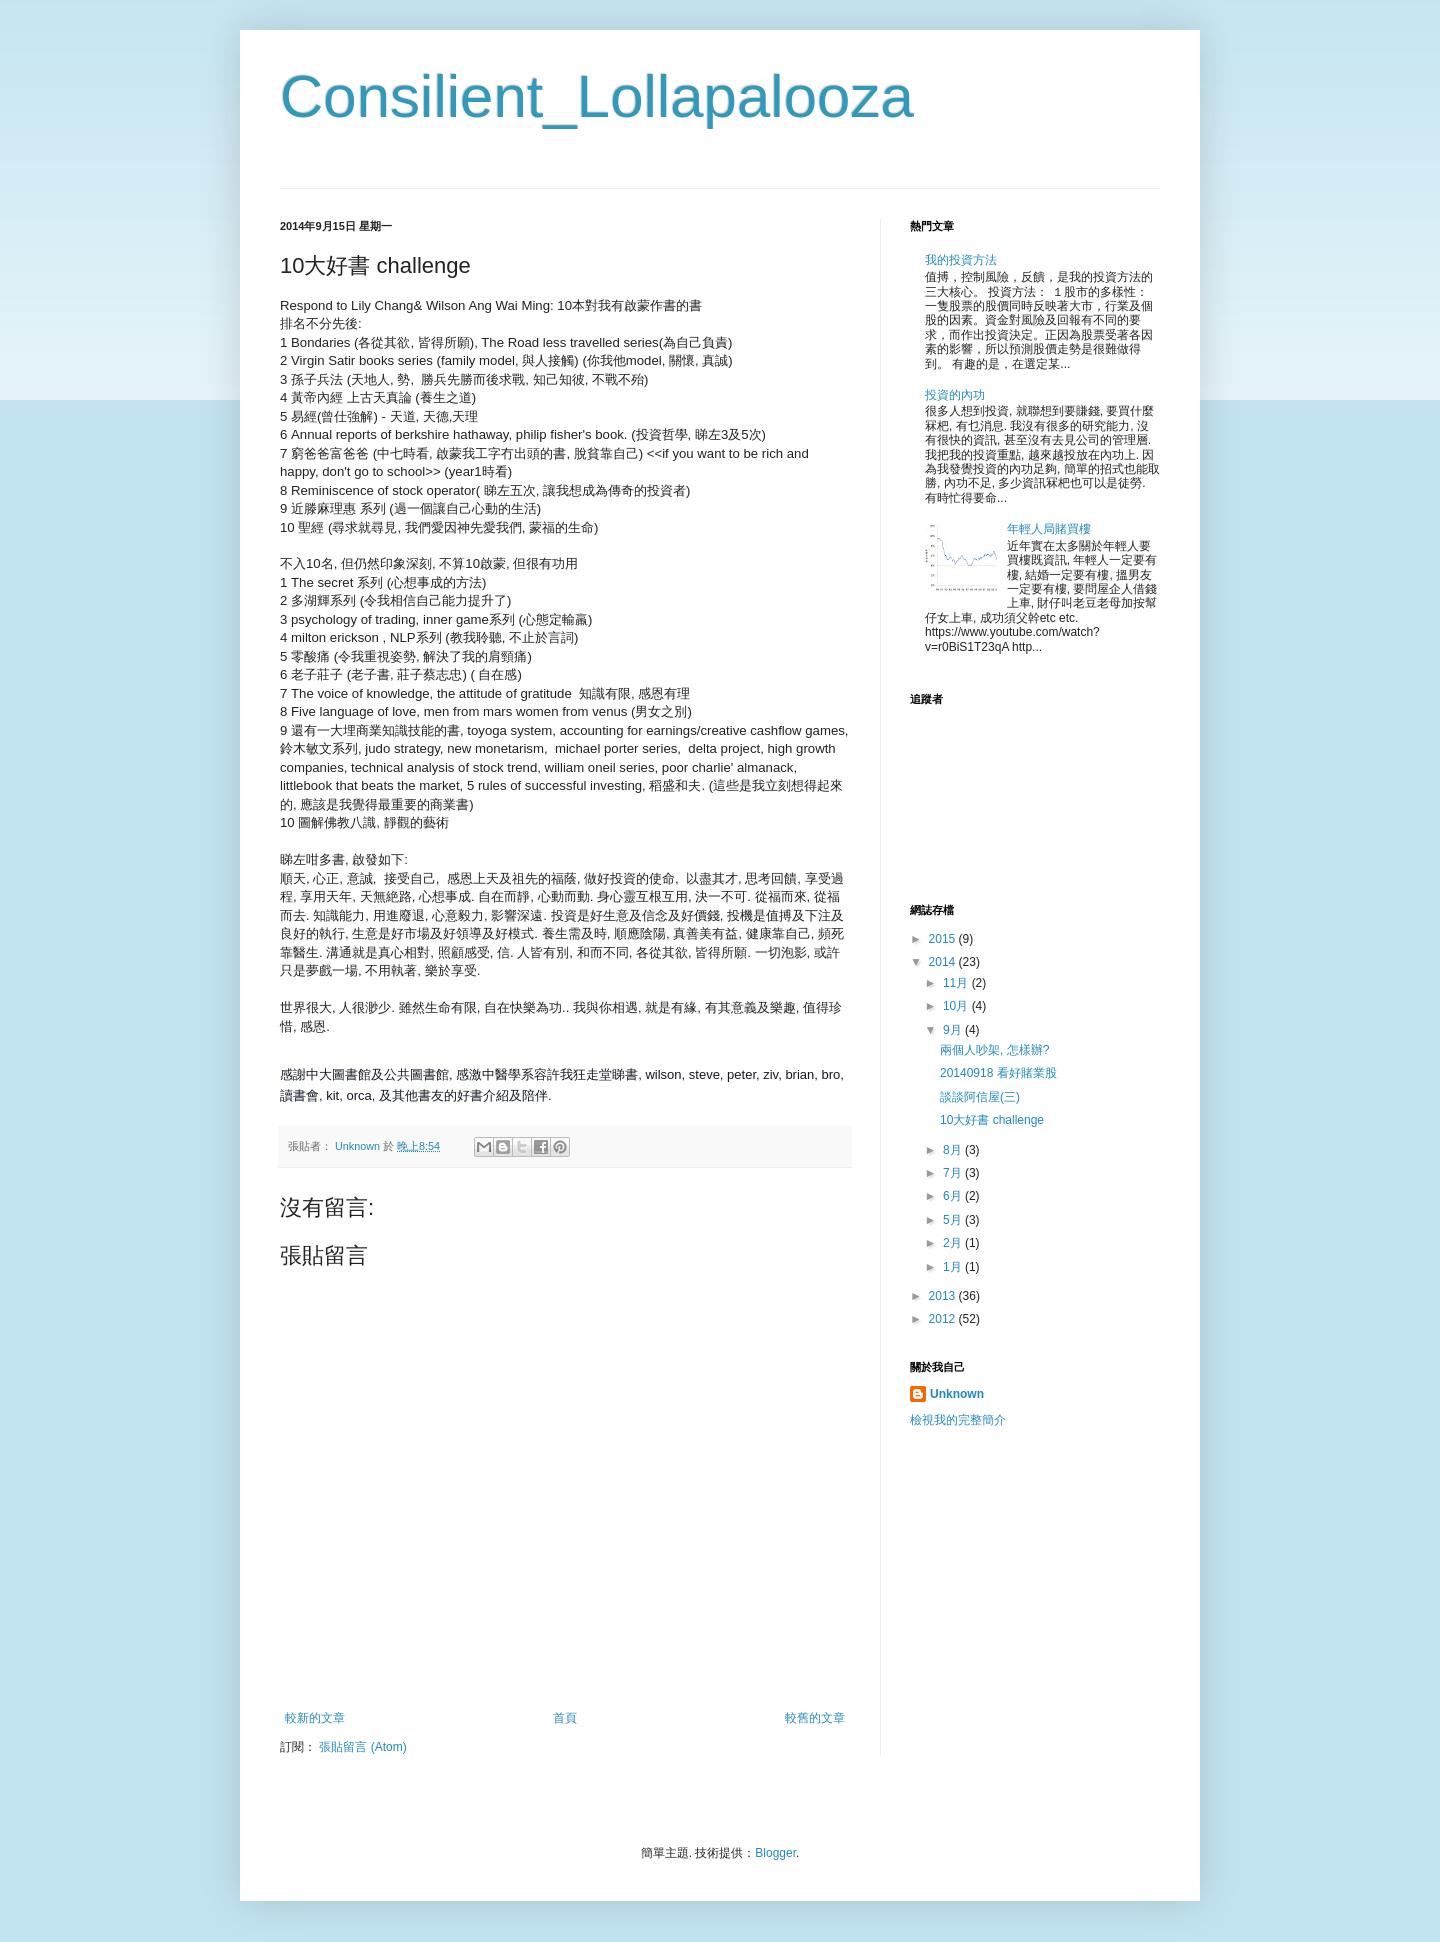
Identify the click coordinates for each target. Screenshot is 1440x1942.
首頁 (565, 1718)
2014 (944, 962)
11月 (957, 983)
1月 (954, 1267)
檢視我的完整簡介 (958, 1420)
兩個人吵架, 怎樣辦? (994, 1050)
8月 (954, 1150)
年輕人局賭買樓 (1049, 529)
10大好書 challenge (992, 1120)
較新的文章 (315, 1718)
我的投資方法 (961, 260)
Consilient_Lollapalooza (597, 96)
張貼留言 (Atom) (362, 1747)
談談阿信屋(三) (980, 1097)
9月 (954, 1030)
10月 (957, 1006)
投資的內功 (955, 395)
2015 (944, 939)
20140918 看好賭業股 (998, 1073)
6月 (954, 1196)
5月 (954, 1220)
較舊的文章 (815, 1718)
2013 (944, 1296)
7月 (954, 1173)
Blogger (775, 1853)
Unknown (957, 1394)
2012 (944, 1319)
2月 (954, 1243)
